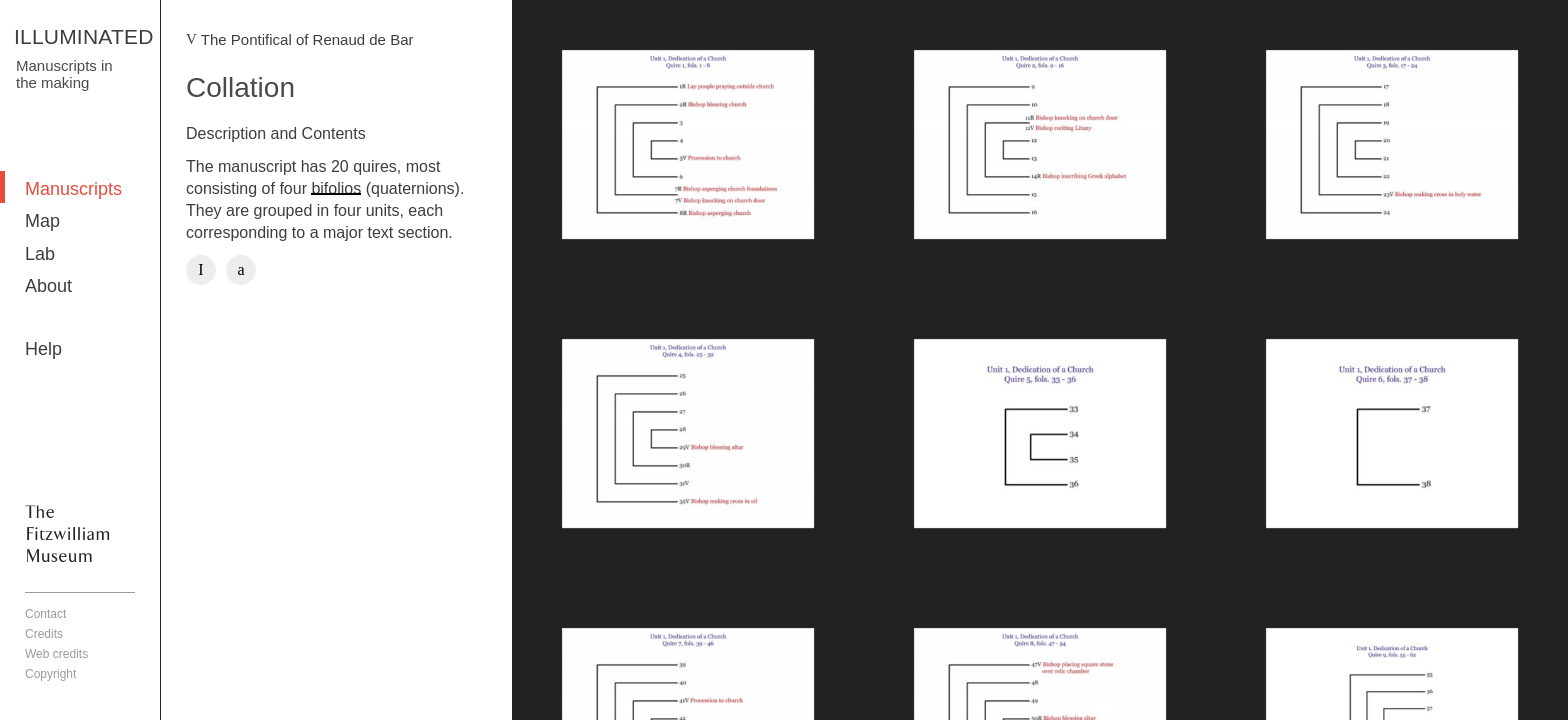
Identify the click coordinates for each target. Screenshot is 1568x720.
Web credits (56, 654)
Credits (44, 634)
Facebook (201, 270)
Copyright (50, 674)
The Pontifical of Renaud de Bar (307, 39)
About (48, 286)
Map (42, 221)
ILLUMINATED (84, 36)
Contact (45, 614)
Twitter (241, 270)
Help (43, 349)
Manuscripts (73, 189)
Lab (40, 254)
